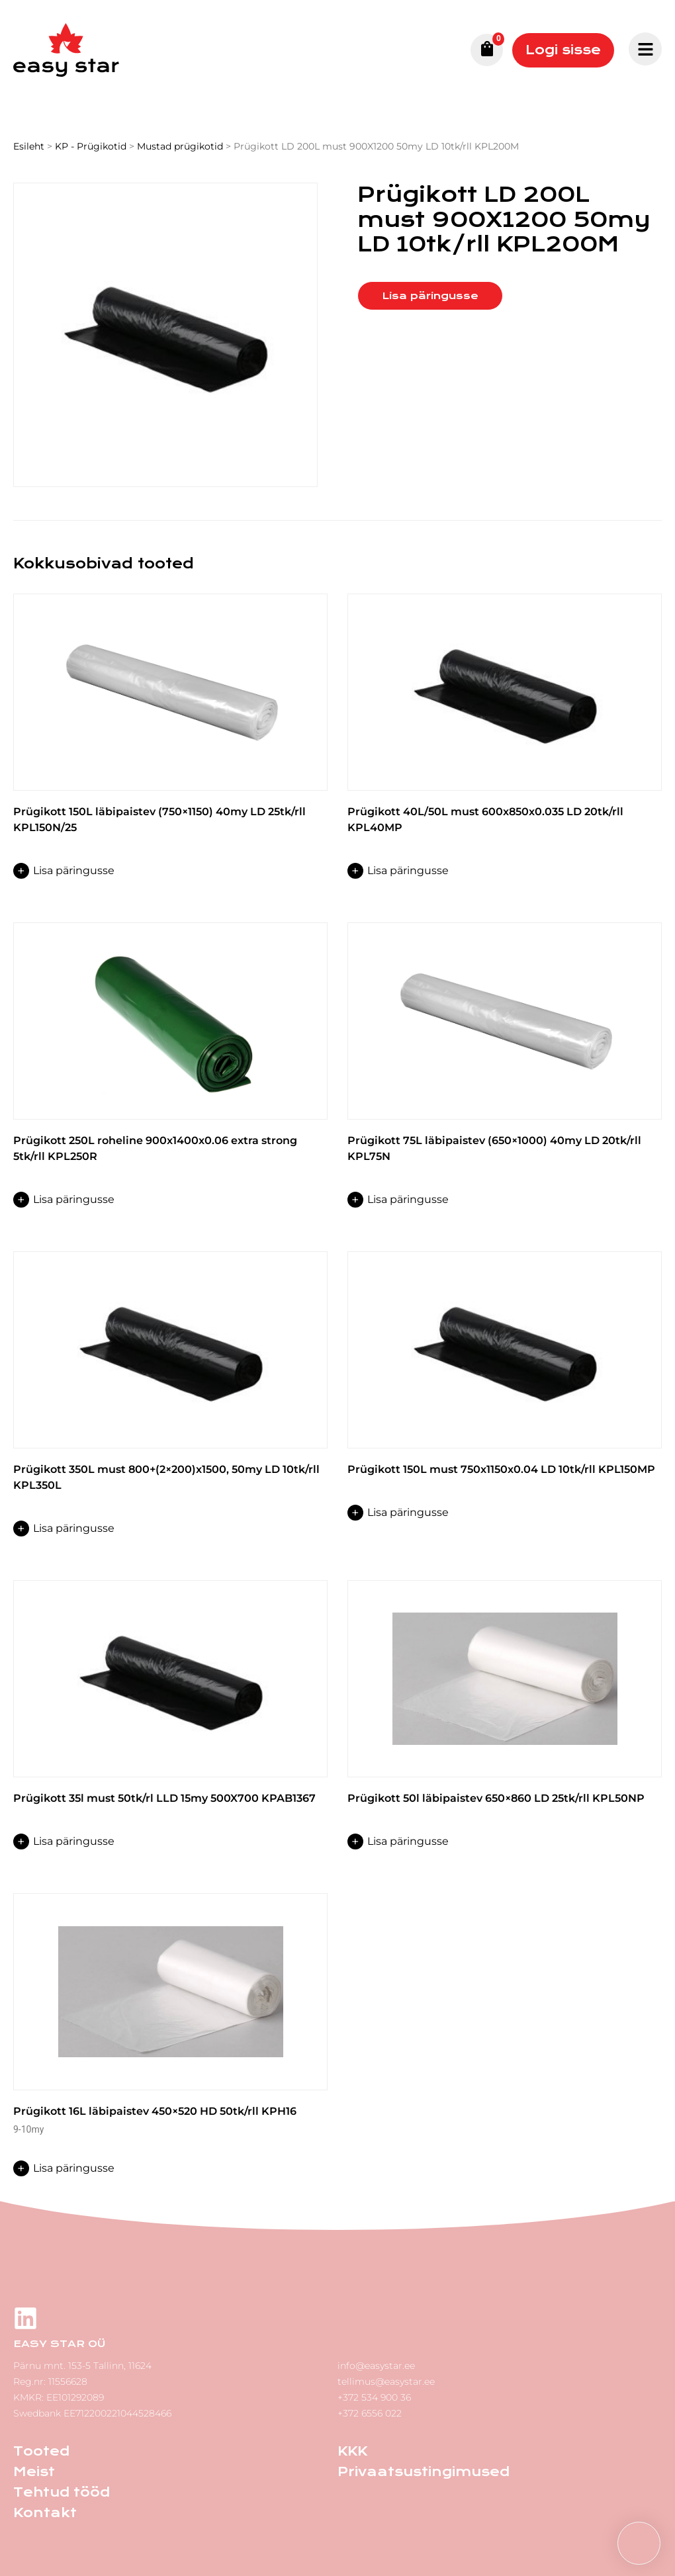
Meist (34, 2471)
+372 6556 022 (370, 2413)
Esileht (28, 146)
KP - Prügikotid (90, 146)
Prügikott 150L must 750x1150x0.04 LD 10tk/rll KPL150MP (501, 1469)
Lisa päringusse (430, 296)
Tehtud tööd (61, 2492)
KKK (352, 2451)
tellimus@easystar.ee (386, 2381)
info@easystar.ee (376, 2366)
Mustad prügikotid (180, 146)
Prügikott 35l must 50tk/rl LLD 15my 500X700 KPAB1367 (164, 1798)
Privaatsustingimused (424, 2471)
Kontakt (45, 2512)
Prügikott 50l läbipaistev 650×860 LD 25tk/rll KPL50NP (496, 1798)
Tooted (41, 2451)
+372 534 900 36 (374, 2397)
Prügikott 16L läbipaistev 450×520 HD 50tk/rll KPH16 (154, 2111)
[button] (638, 2543)
